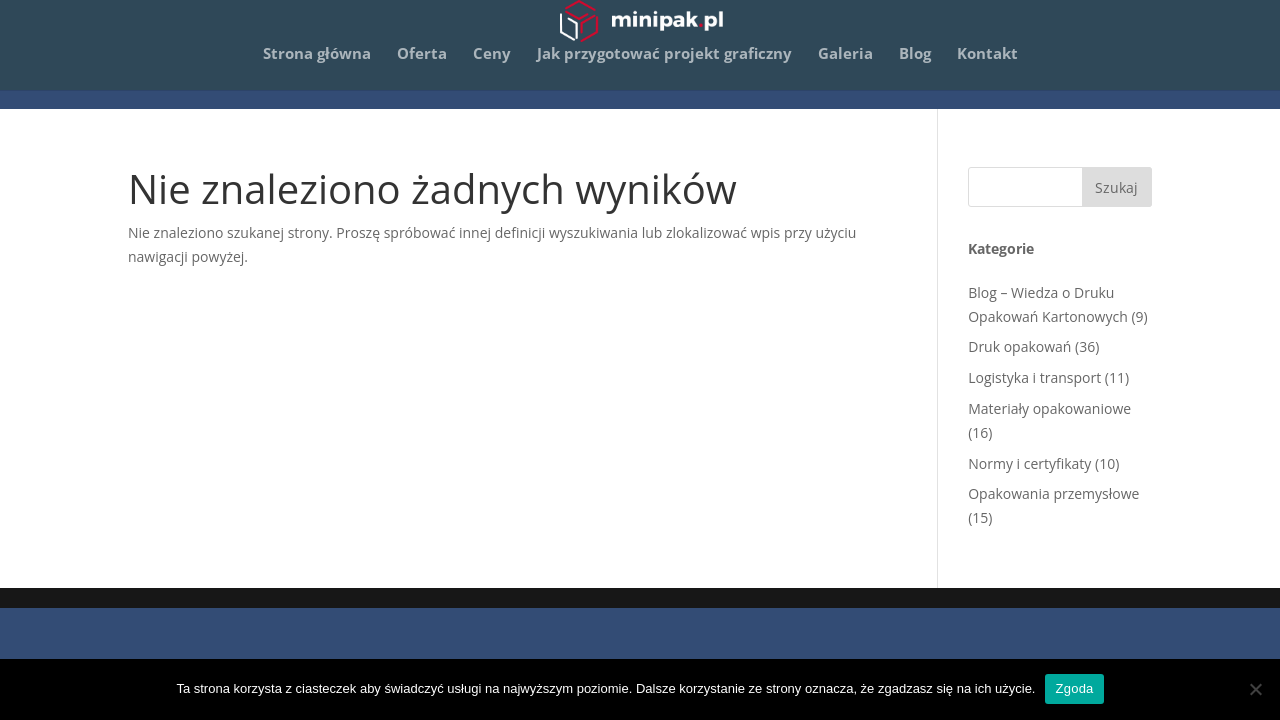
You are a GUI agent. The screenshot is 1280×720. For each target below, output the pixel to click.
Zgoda (1074, 688)
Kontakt (987, 74)
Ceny (492, 74)
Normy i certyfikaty (1029, 463)
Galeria (845, 74)
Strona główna (317, 74)
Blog (915, 74)
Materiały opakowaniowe (1049, 408)
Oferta (422, 74)
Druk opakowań (1019, 346)
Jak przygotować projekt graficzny (664, 74)
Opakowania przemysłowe (1053, 493)
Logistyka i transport (1034, 377)
